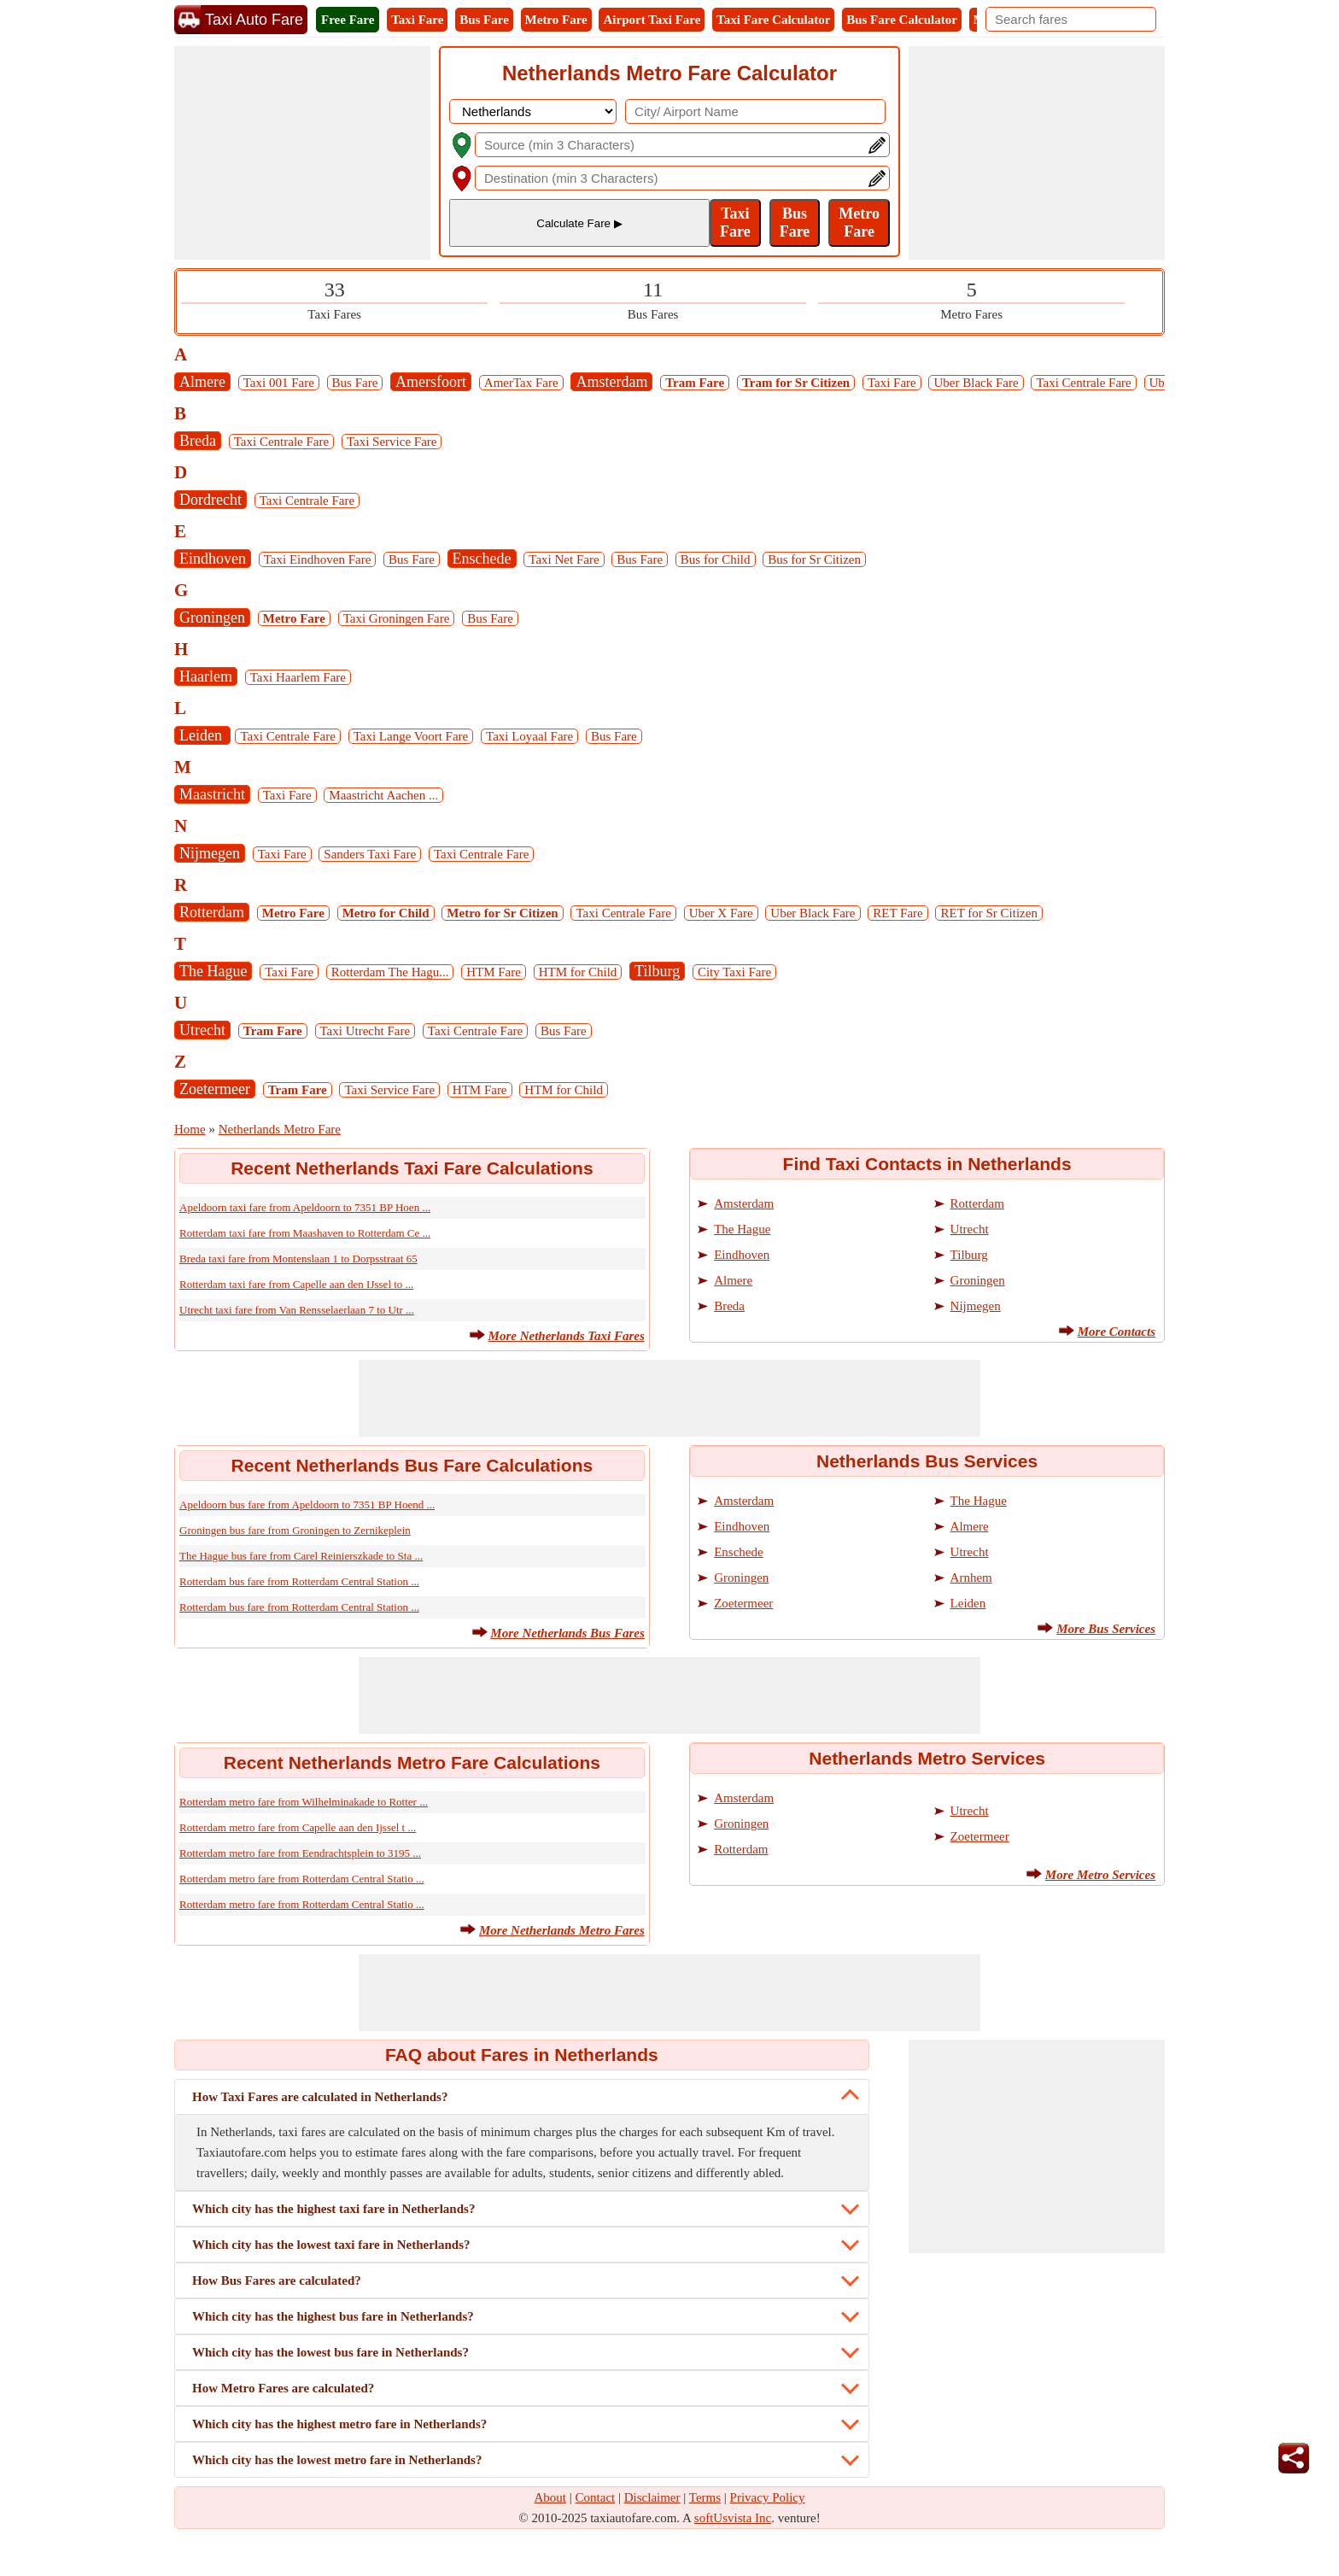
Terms (705, 2497)
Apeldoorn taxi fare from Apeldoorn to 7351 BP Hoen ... (304, 1207)
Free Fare (347, 19)
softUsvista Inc (732, 2518)
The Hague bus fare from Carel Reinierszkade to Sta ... (301, 1555)
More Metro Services (1100, 1875)
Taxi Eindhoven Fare (317, 559)
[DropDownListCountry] (533, 111)
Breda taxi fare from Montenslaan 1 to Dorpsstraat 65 (298, 1258)
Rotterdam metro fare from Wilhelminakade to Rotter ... (303, 1801)
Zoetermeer (214, 1089)
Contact (596, 2497)
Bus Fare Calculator (901, 19)
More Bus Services (1105, 1629)
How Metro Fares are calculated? (283, 2388)
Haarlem (205, 676)
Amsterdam (611, 381)
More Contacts (1116, 1331)
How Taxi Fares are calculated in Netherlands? (319, 2097)
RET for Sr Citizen (988, 913)
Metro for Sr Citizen (502, 913)
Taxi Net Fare (564, 559)
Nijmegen (209, 853)
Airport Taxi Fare (651, 19)
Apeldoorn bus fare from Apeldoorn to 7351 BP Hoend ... (307, 1504)
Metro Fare (556, 19)
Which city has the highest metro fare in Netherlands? (339, 2424)
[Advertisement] (302, 153)
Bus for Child (716, 559)
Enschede (482, 558)
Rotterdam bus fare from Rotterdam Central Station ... (299, 1581)
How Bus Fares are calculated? (276, 2280)
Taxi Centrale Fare (1083, 382)
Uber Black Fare (975, 382)
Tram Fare (694, 382)
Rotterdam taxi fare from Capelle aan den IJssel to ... (296, 1284)
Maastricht (212, 794)
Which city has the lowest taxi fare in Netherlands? (331, 2244)
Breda (197, 440)
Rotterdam (211, 912)
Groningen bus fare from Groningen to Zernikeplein (295, 1530)
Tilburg (657, 971)
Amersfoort (430, 381)
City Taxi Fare (734, 972)
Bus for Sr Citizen (814, 559)
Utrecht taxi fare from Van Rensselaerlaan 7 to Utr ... (296, 1309)
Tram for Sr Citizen (796, 382)
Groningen (212, 617)
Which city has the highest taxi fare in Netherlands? (333, 2209)
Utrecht (202, 1030)
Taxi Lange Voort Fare (411, 736)
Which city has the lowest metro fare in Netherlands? (337, 2460)
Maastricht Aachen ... (383, 795)
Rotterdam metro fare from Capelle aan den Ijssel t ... (297, 1827)
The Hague (213, 971)
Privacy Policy (767, 2497)
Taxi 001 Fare (278, 382)
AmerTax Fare (521, 382)
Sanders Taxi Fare (370, 854)
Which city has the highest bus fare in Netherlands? (333, 2316)
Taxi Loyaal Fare (529, 736)
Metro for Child (386, 913)
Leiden (202, 735)
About (551, 2497)
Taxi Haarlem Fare (298, 677)
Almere (202, 381)
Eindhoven (212, 558)
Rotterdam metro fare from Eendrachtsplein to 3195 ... (300, 1853)
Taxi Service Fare (392, 441)
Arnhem (971, 1577)
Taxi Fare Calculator (773, 19)
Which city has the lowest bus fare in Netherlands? (330, 2352)
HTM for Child (578, 972)
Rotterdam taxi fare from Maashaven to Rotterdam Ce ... (304, 1233)
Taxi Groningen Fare (396, 618)
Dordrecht (210, 499)
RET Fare (897, 913)
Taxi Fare (417, 19)
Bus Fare (484, 19)
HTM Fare (493, 972)
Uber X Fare (721, 913)
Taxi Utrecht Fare (365, 1031)
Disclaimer (652, 2497)
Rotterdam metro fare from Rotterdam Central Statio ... (301, 1878)
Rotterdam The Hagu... (390, 972)
